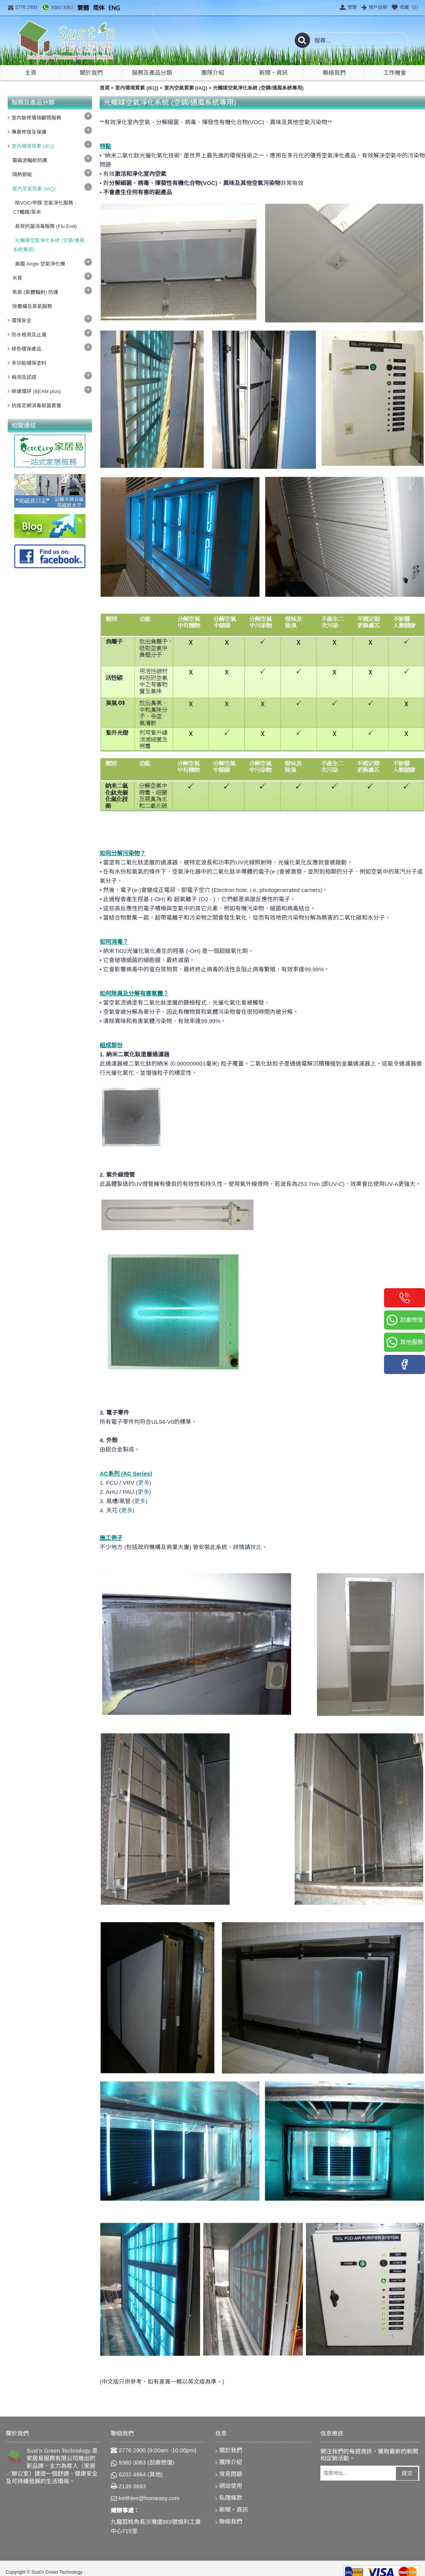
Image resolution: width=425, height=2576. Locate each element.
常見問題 (228, 2474)
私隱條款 (228, 2498)
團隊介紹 (228, 2462)
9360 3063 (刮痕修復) (142, 2462)
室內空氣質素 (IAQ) (185, 88)
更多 (143, 1482)
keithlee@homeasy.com (145, 2498)
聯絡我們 (228, 2521)
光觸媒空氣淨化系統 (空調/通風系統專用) (258, 88)
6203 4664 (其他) (137, 2474)
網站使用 (228, 2486)
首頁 (105, 88)
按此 (256, 1547)
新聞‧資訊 (231, 2510)
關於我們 (228, 2450)
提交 (407, 2473)
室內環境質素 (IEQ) (136, 88)
